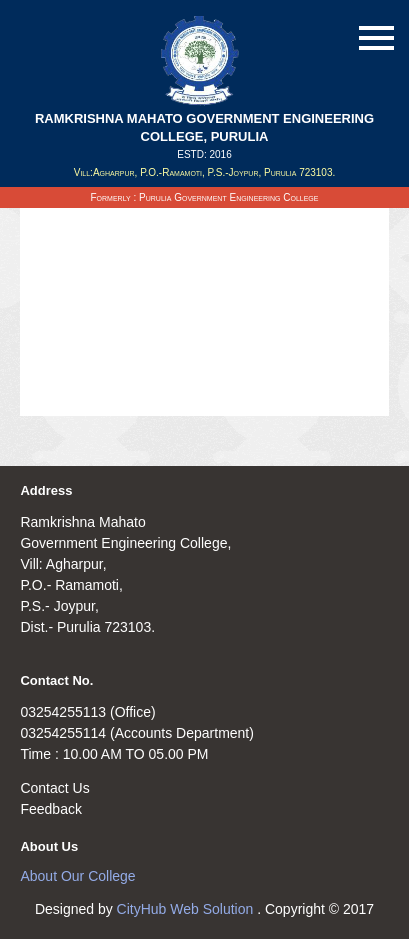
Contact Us (54, 788)
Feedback (50, 809)
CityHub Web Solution (187, 909)
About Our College (77, 876)
